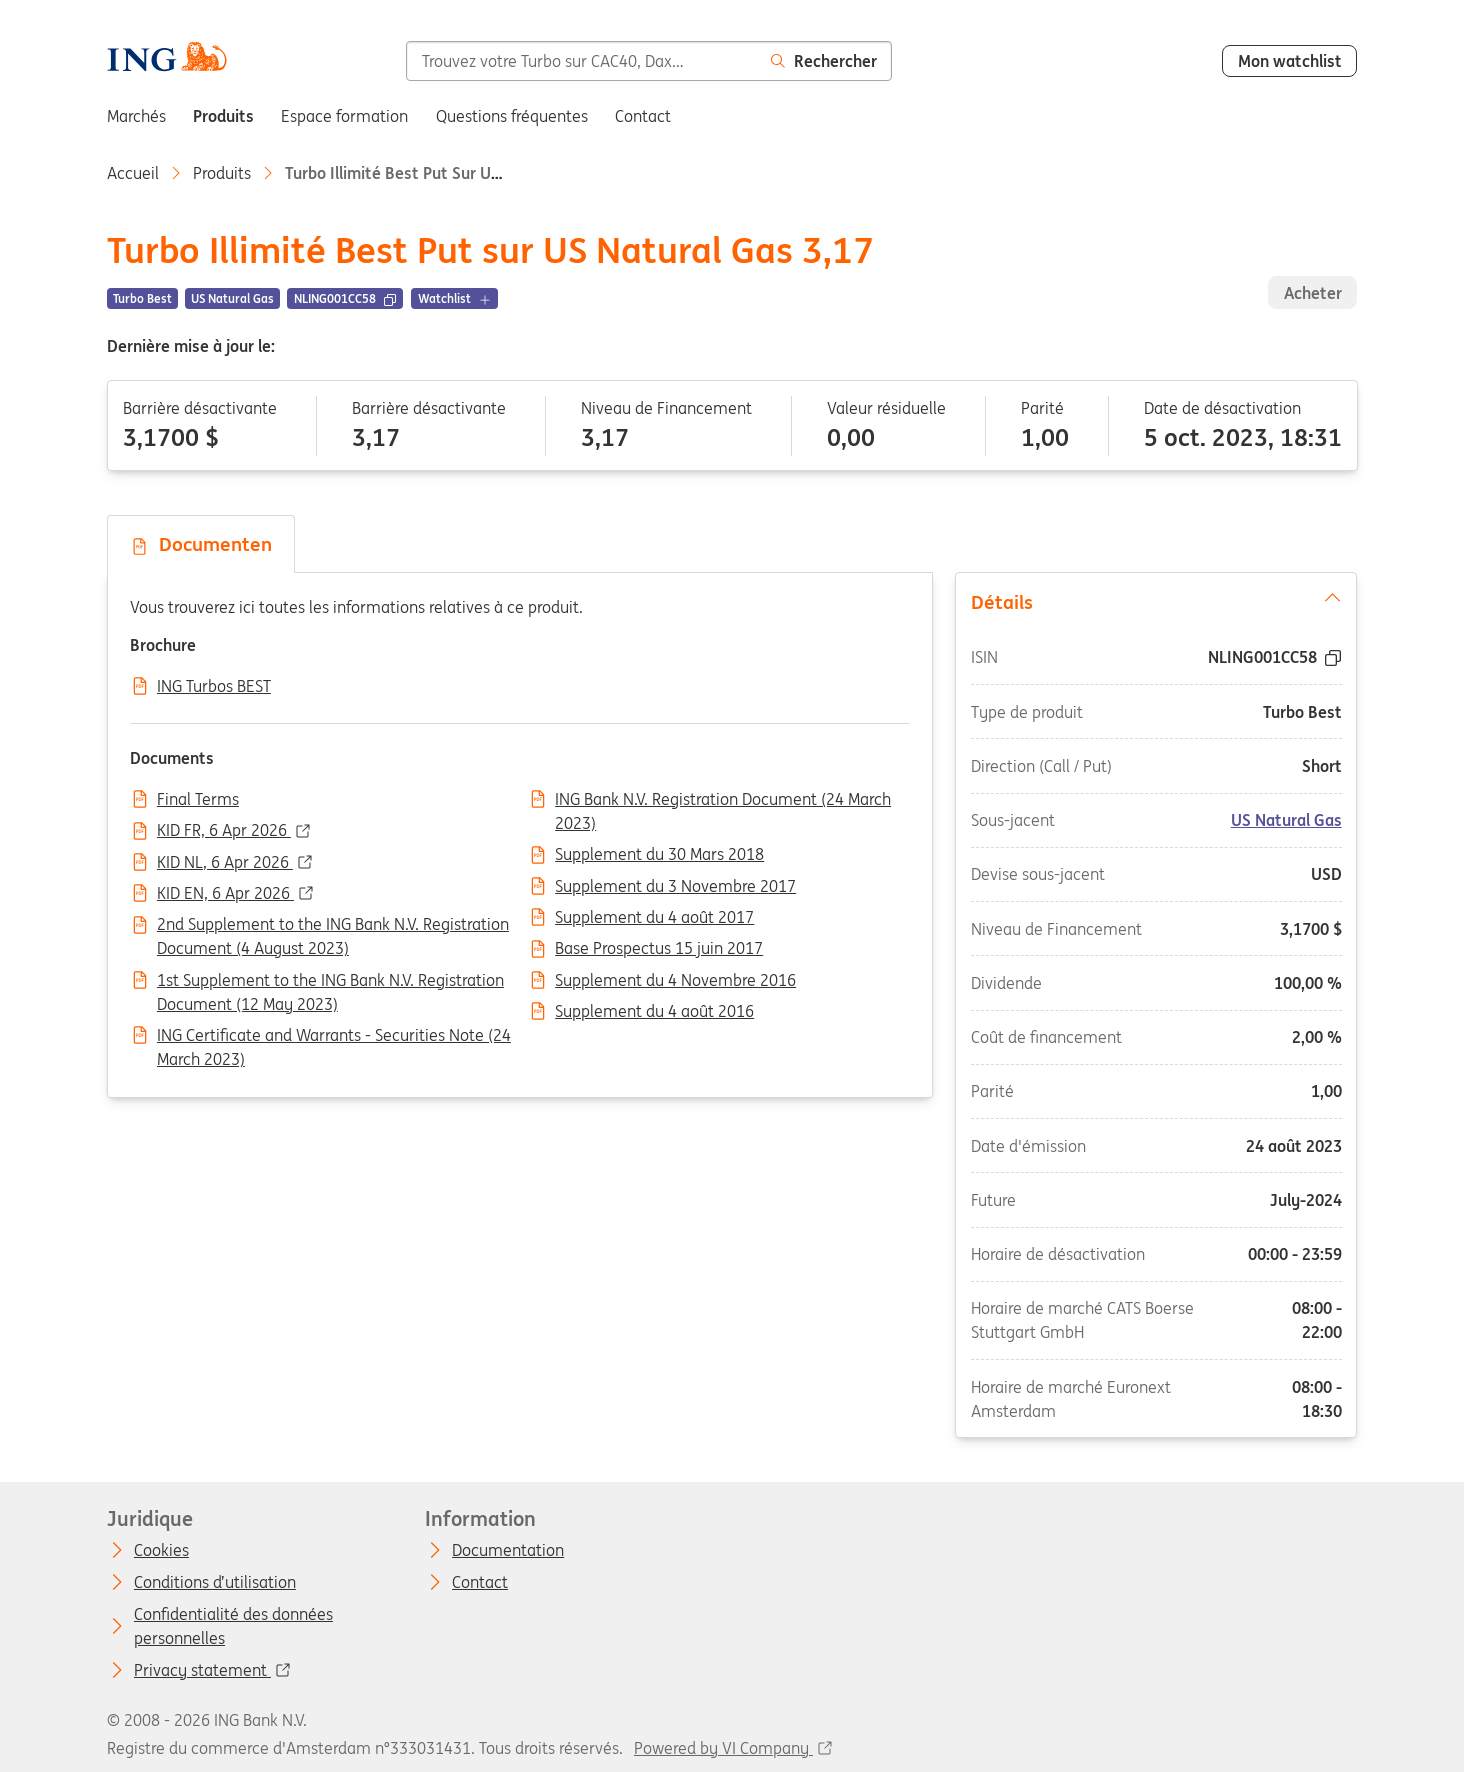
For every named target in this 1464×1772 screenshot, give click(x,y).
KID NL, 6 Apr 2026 (225, 863)
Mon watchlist (1290, 61)
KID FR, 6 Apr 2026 (224, 831)
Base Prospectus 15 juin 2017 (659, 949)
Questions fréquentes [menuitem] (512, 116)
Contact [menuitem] (643, 116)
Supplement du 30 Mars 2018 (659, 855)
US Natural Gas (1286, 820)
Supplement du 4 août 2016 (654, 1012)
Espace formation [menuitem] (344, 116)
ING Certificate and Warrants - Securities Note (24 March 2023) (334, 1037)
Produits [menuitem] (223, 116)
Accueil (133, 173)
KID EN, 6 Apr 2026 (225, 894)
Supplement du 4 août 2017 (654, 918)
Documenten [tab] (201, 544)
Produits (222, 173)
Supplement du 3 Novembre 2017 (675, 887)
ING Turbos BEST (214, 687)
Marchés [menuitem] (136, 116)
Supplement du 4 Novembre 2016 (675, 981)
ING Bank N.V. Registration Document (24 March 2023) (723, 801)
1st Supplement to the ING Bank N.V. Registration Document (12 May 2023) (330, 982)
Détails (1156, 601)
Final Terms (198, 800)
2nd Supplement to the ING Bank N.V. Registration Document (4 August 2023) (333, 926)
